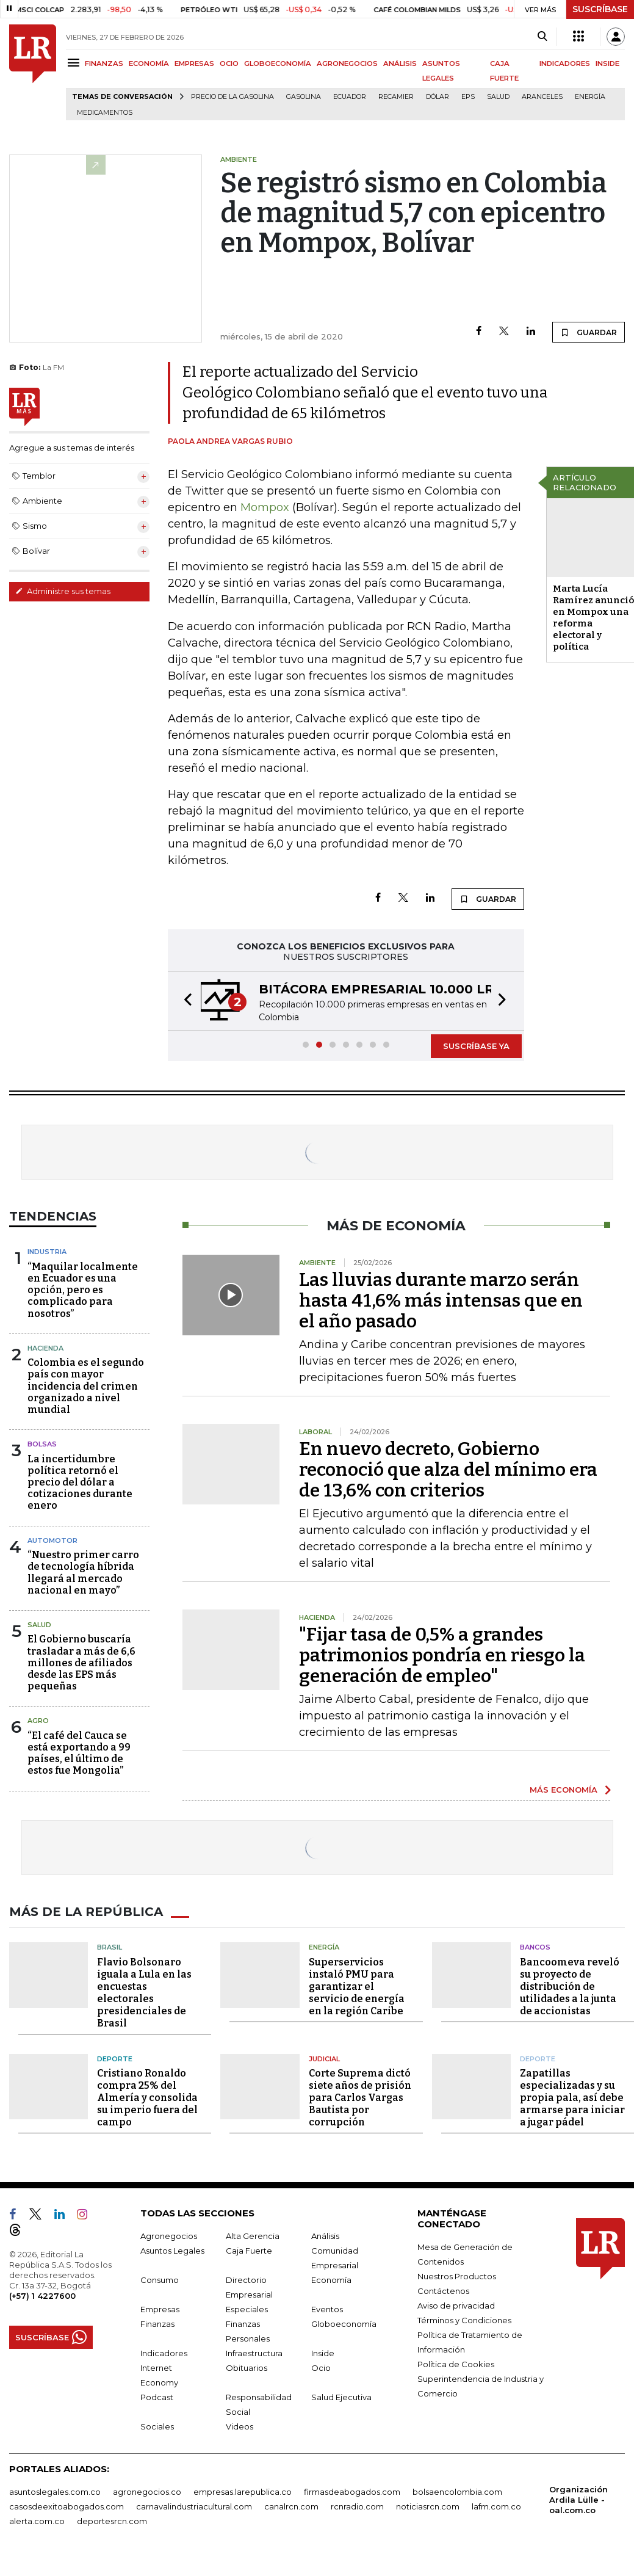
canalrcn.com (291, 2506)
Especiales (247, 2309)
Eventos (327, 2309)
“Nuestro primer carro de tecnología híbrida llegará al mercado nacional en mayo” (83, 1572)
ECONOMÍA (149, 63)
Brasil (109, 1947)
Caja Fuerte (249, 2250)
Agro (38, 1720)
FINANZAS (104, 63)
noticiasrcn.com (427, 2506)
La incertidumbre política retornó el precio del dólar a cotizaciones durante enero (79, 1482)
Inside (322, 2353)
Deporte (114, 2059)
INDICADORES (564, 63)
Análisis (325, 2236)
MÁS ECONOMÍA (563, 1789)
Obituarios (246, 2368)
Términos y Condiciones (464, 2320)
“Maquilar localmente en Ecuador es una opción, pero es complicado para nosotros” (82, 1290)
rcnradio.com (357, 2506)
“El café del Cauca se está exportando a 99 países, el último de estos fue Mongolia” (79, 1753)
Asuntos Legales (172, 2250)
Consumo (159, 2280)
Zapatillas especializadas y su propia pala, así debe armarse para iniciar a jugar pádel (572, 2097)
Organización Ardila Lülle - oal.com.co (578, 2499)
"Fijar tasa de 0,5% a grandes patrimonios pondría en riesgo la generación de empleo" (442, 1655)
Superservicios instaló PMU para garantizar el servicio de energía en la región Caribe (357, 1986)
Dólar (437, 97)
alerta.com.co (37, 2521)
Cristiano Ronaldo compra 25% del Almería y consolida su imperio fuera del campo (147, 2097)
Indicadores (163, 2353)
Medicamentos (104, 113)
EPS (468, 97)
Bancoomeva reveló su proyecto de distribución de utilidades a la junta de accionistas (569, 1986)
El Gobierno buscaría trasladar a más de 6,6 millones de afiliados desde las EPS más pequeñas (81, 1662)
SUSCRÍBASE (600, 9)
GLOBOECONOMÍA (277, 63)
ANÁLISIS (400, 63)
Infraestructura (254, 2353)
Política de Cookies (455, 2364)
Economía (331, 2280)
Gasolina (303, 97)
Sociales (157, 2426)
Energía (590, 97)
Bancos (535, 1947)
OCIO (229, 63)
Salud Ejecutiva (341, 2397)
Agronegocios (168, 2236)
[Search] (542, 37)
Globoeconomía (343, 2324)
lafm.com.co (496, 2506)
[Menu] (75, 62)
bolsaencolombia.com (457, 2492)
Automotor (52, 1540)
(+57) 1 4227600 (42, 2296)
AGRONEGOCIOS (347, 63)
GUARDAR (588, 332)
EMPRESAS (194, 63)
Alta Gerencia (252, 2236)
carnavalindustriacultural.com (194, 2506)
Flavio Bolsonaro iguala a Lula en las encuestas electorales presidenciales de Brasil (144, 1992)
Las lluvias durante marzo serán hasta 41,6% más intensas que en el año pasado (441, 1300)
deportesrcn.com (112, 2521)
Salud (498, 97)
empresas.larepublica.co (242, 2492)
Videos (239, 2426)
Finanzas (157, 2324)
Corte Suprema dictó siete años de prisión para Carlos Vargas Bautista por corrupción (360, 2097)
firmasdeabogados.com (352, 2492)
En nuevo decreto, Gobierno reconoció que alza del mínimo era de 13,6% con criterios (448, 1469)
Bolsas (42, 1444)
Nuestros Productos (456, 2276)
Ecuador (349, 97)
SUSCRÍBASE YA (476, 1046)
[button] (184, 1001)
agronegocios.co (147, 2492)
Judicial (324, 2059)
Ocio (321, 2368)
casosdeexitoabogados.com (66, 2506)
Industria (47, 1251)
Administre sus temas (62, 591)
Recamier (396, 97)
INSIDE (607, 63)
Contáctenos (443, 2291)
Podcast (156, 2397)
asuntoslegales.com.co (55, 2492)
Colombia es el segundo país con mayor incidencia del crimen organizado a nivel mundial (85, 1386)
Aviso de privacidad (456, 2305)
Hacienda (45, 1348)
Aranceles (542, 97)
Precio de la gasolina (232, 97)
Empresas (159, 2309)
